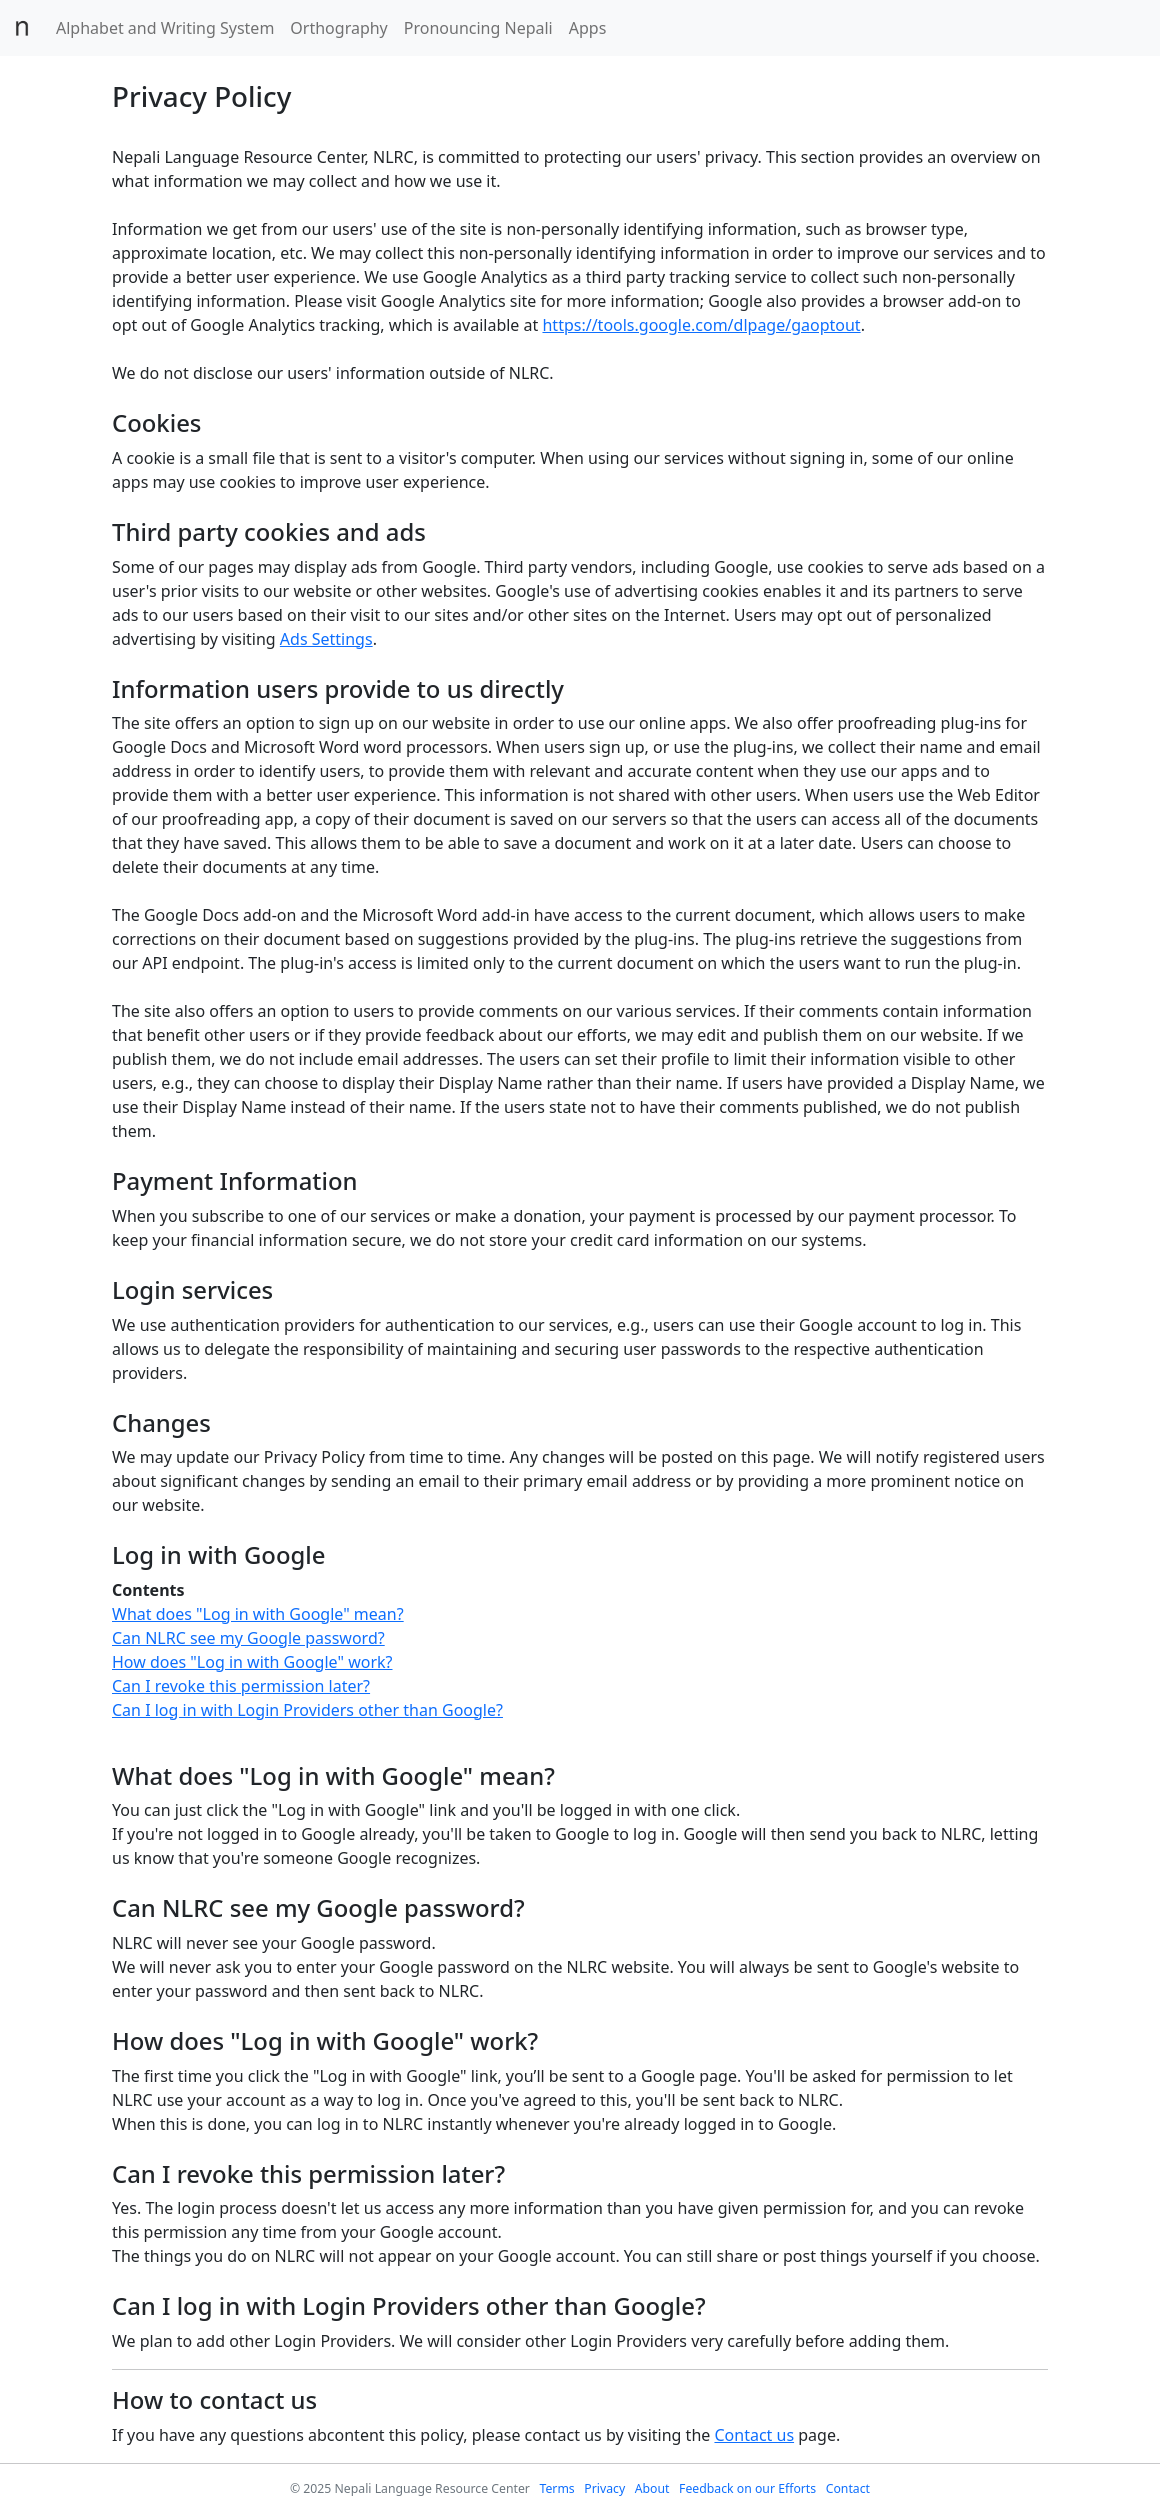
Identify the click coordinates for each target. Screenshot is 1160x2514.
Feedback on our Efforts (747, 2488)
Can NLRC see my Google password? (248, 1638)
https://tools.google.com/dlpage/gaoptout (701, 325)
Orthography (338, 28)
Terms (556, 2488)
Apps (588, 28)
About (652, 2488)
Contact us (754, 2435)
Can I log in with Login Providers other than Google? (307, 1710)
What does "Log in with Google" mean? (258, 1614)
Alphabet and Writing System (165, 28)
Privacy (604, 2488)
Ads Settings (326, 639)
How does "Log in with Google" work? (252, 1662)
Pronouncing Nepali (478, 28)
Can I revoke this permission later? (241, 1686)
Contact (848, 2488)
